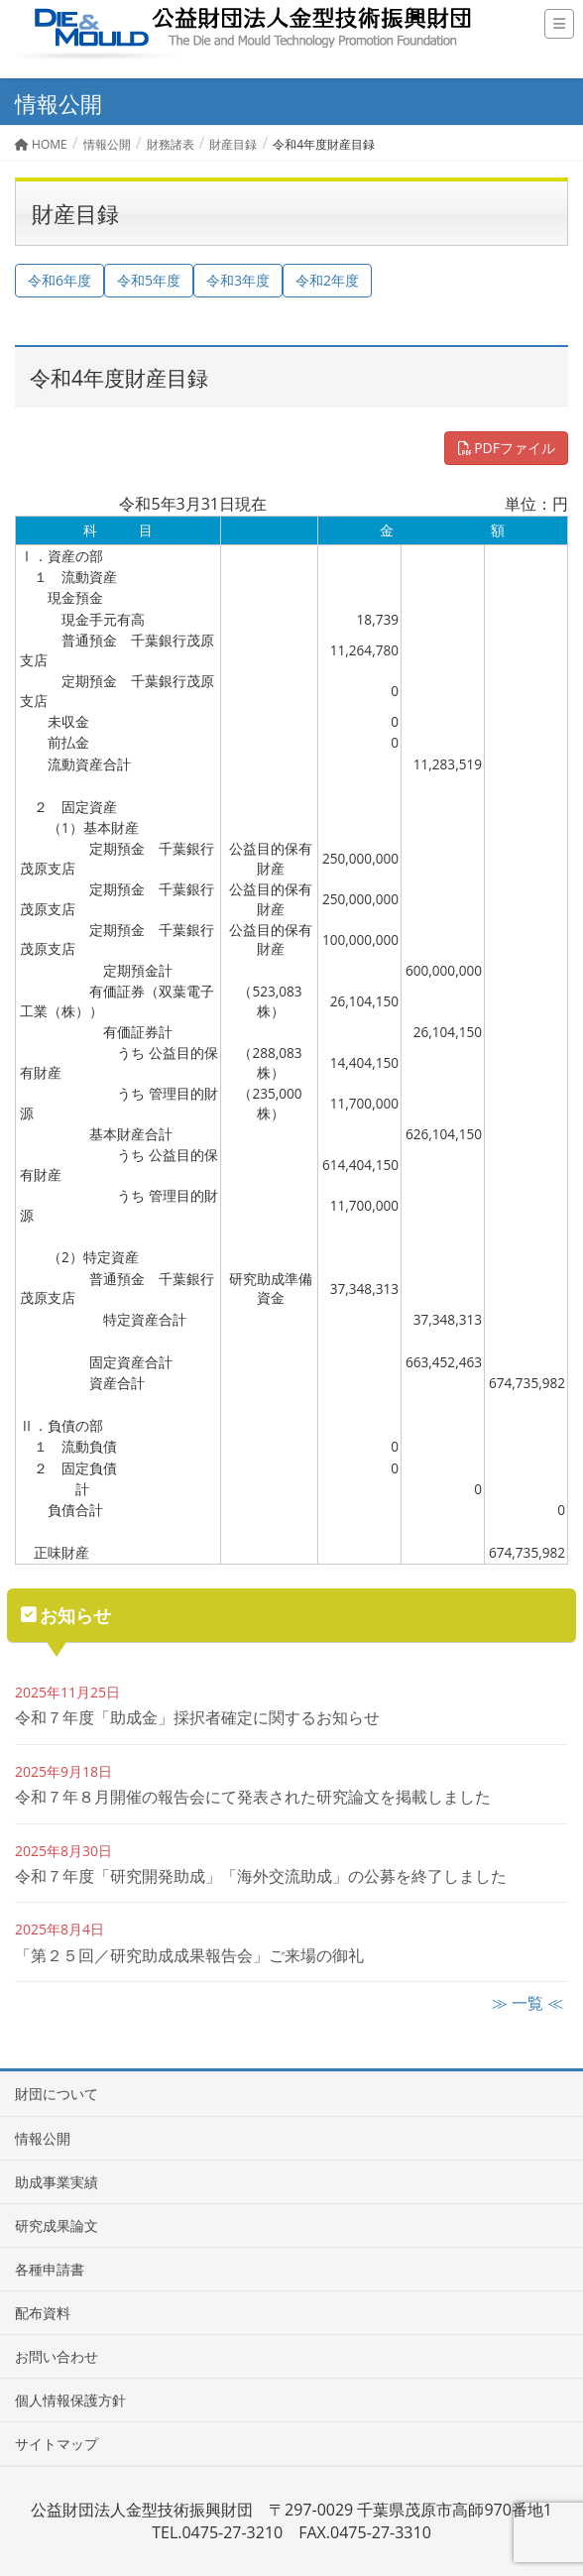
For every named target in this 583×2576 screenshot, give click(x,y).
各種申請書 (49, 2269)
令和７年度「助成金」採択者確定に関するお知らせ (197, 1717)
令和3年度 (238, 280)
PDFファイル (506, 447)
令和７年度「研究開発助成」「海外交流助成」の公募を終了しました (261, 1876)
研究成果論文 (56, 2225)
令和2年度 (327, 280)
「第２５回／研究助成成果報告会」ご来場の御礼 (189, 1955)
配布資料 (42, 2312)
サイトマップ (56, 2443)
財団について (56, 2093)
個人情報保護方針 (70, 2400)
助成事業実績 (56, 2181)
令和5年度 (148, 280)
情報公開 (42, 2138)
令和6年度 (59, 280)
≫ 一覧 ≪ (527, 2003)
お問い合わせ (56, 2356)
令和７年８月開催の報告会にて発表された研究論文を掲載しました (253, 1797)
